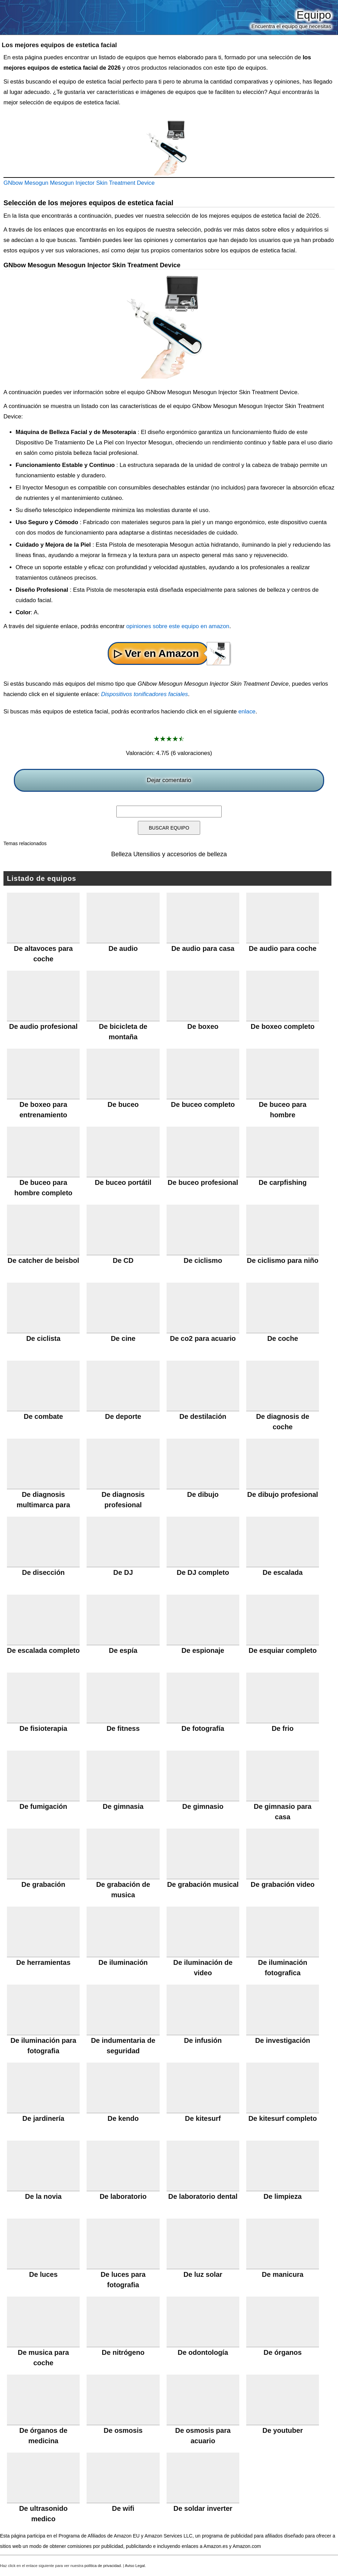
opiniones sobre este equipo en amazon (178, 626)
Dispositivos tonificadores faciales (144, 694)
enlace (246, 711)
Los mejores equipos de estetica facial (59, 45)
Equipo (313, 15)
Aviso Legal (135, 2566)
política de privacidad (102, 2566)
